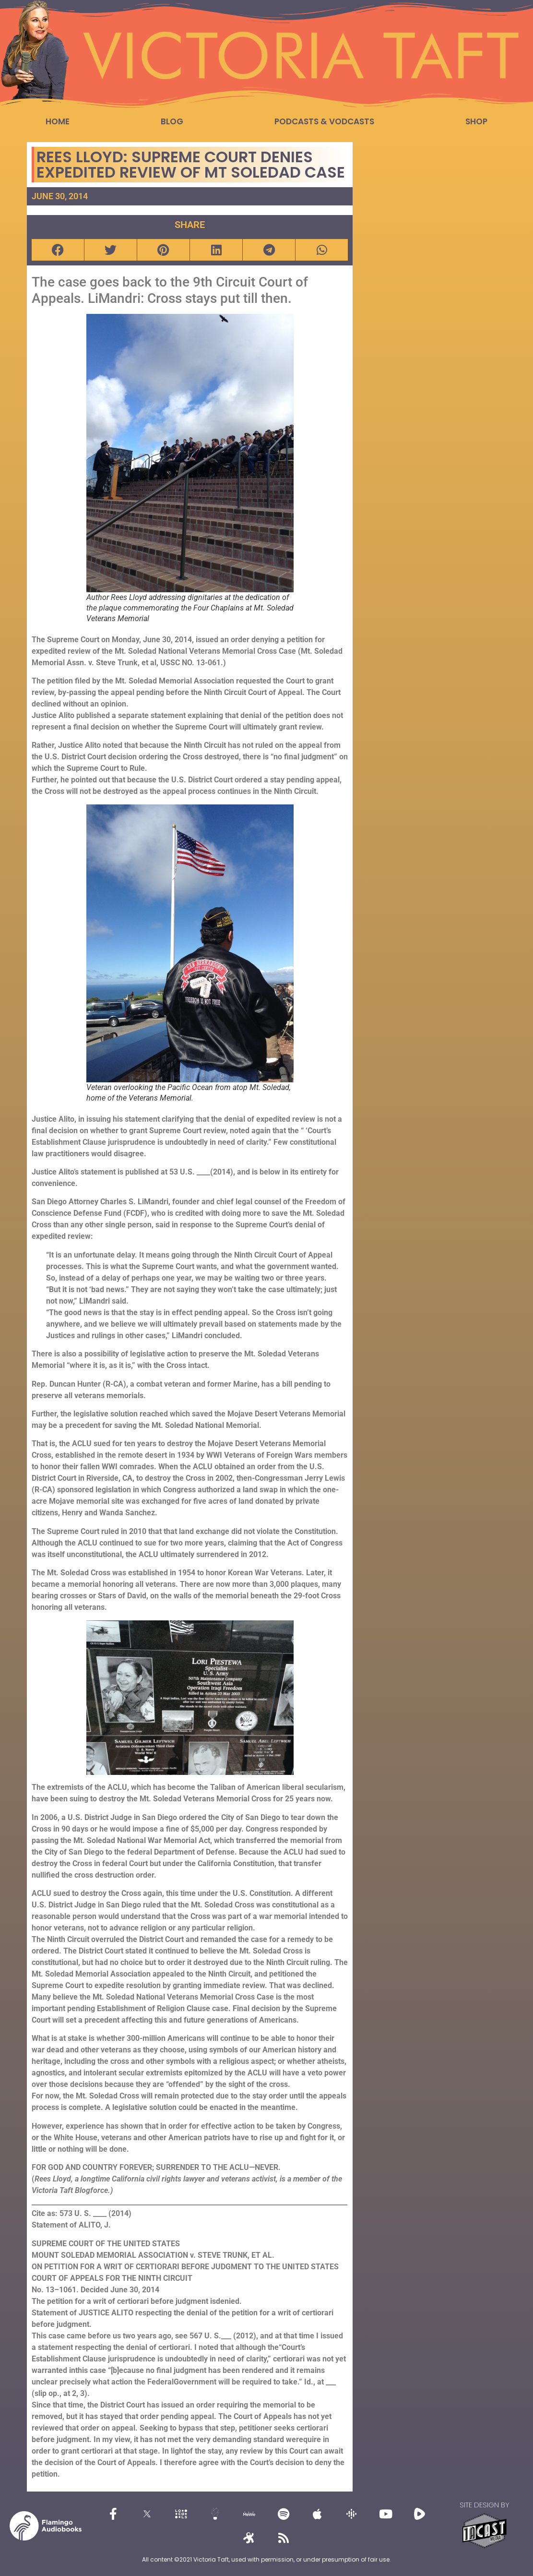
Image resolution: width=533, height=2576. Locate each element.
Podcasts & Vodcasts (324, 121)
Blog (172, 121)
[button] (58, 250)
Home (58, 121)
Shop (476, 121)
